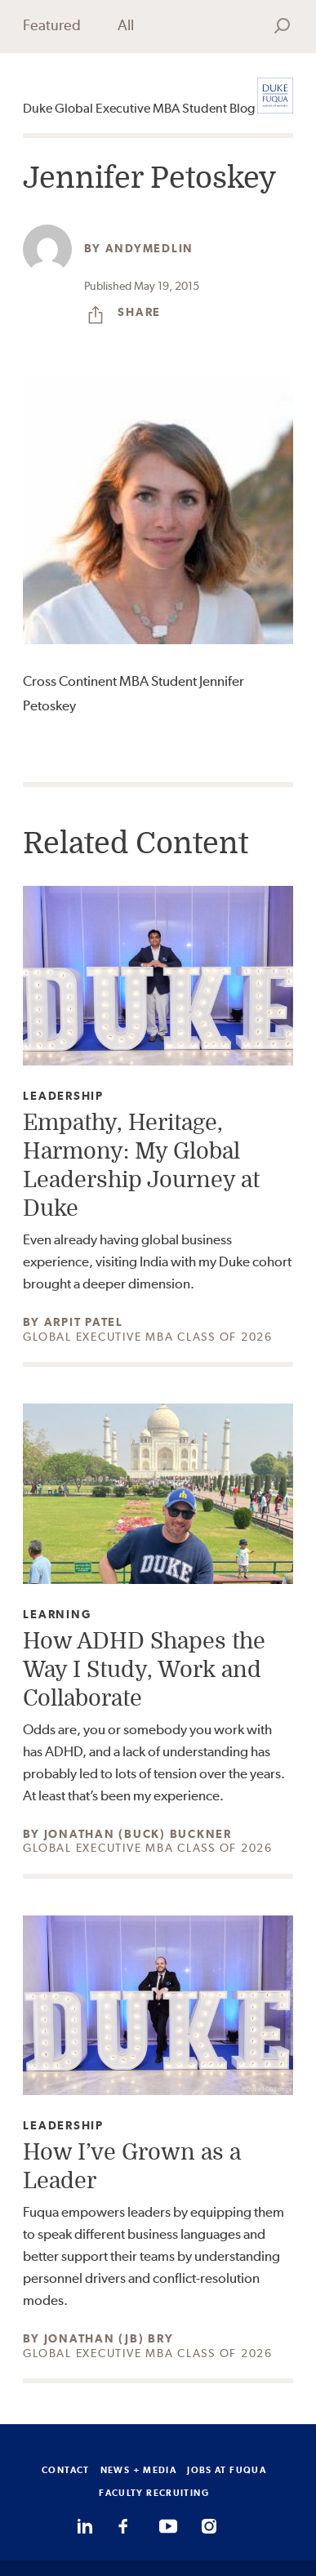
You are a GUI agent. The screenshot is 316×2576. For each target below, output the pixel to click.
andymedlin (149, 248)
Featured (52, 24)
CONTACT (66, 2470)
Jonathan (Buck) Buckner (138, 1833)
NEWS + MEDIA (138, 2470)
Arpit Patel (83, 1321)
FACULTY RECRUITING (154, 2493)
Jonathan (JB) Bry (109, 2338)
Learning (57, 1614)
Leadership (63, 1096)
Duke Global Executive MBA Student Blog (139, 108)
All (126, 24)
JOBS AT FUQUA (226, 2470)
